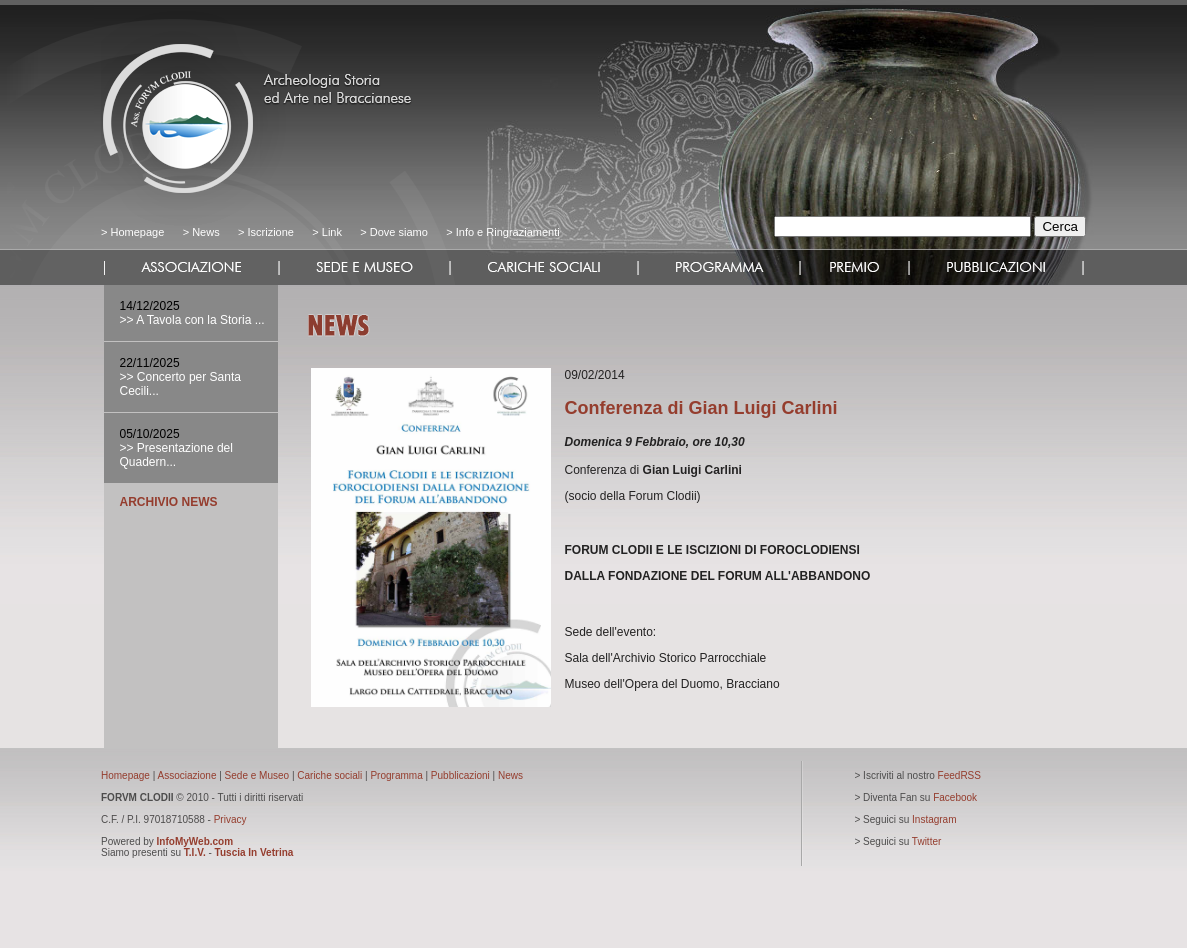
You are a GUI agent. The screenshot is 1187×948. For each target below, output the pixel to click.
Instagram (934, 819)
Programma (396, 775)
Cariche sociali (329, 775)
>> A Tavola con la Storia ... (192, 320)
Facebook (955, 797)
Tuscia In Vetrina (254, 852)
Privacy (230, 819)
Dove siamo (397, 232)
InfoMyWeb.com (195, 841)
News (206, 232)
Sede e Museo (257, 775)
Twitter (926, 841)
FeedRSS (959, 775)
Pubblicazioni (460, 775)
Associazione (187, 775)
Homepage (137, 232)
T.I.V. (195, 852)
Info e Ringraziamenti (508, 232)
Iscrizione (270, 232)
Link (332, 232)
